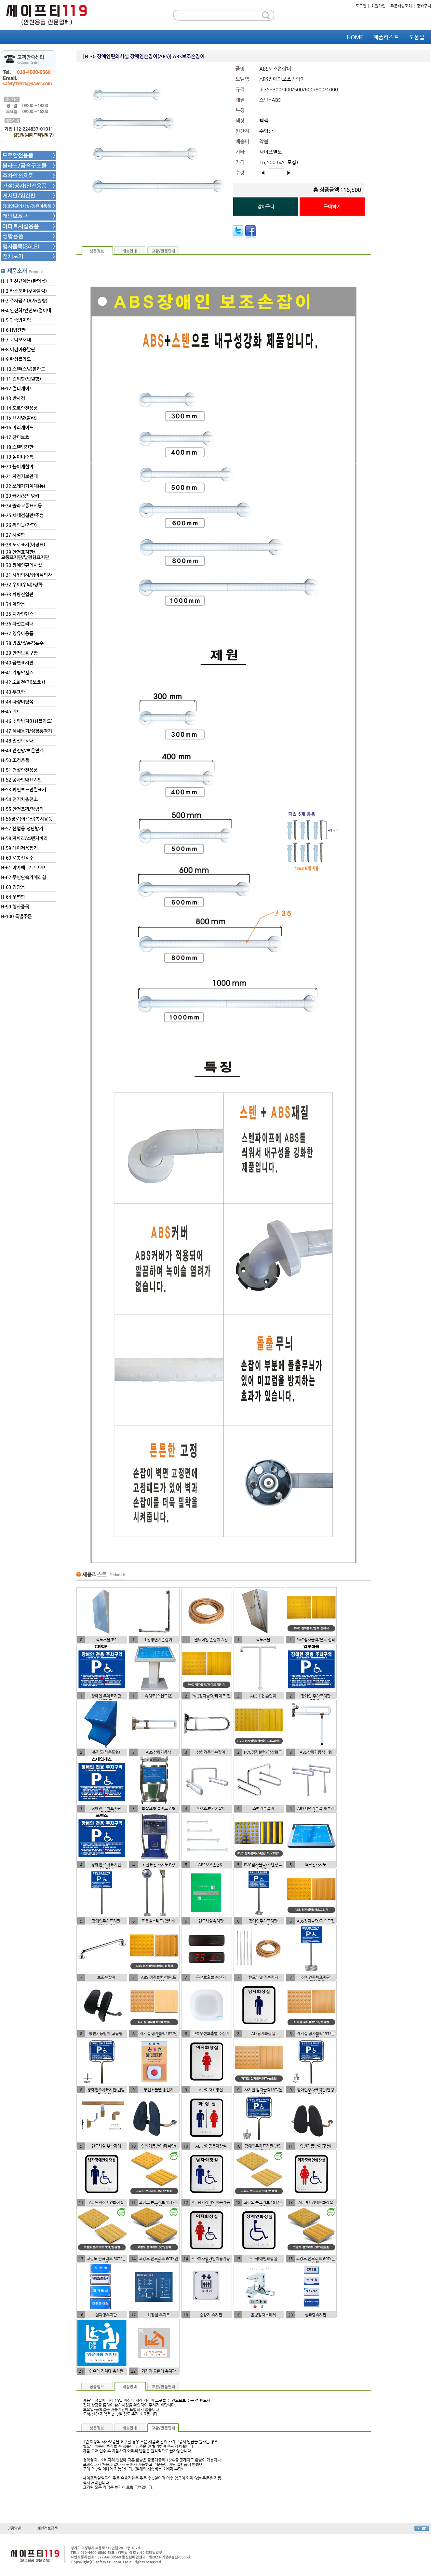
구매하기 (332, 206)
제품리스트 (386, 37)
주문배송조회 (401, 6)
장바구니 (424, 6)
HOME (355, 37)
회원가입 (378, 6)
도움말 (416, 37)
